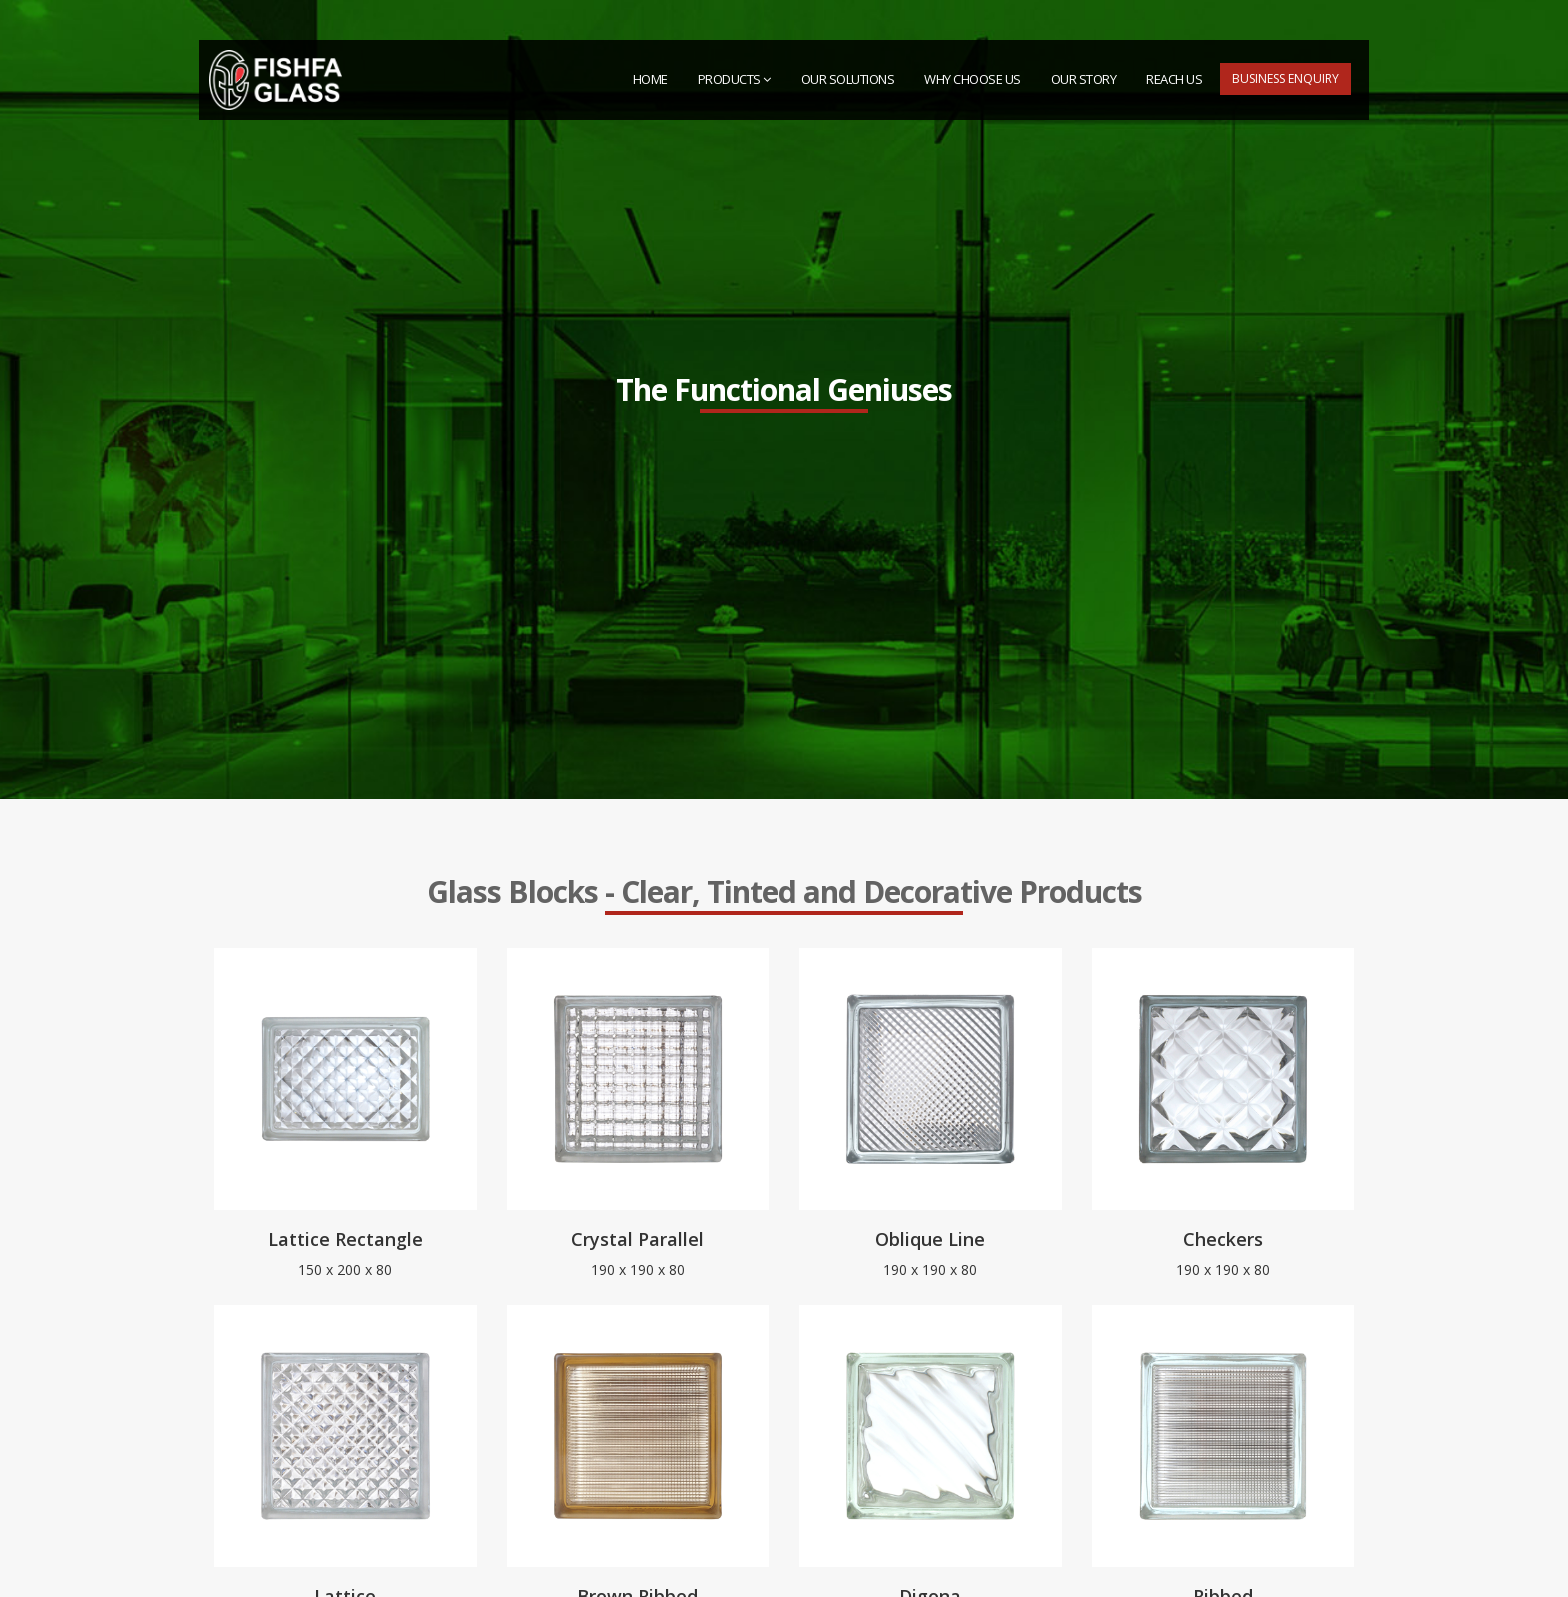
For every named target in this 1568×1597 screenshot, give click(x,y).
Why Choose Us (972, 79)
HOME (650, 79)
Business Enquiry (1285, 78)
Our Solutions (848, 79)
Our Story (1084, 79)
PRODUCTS (734, 79)
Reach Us (1174, 79)
